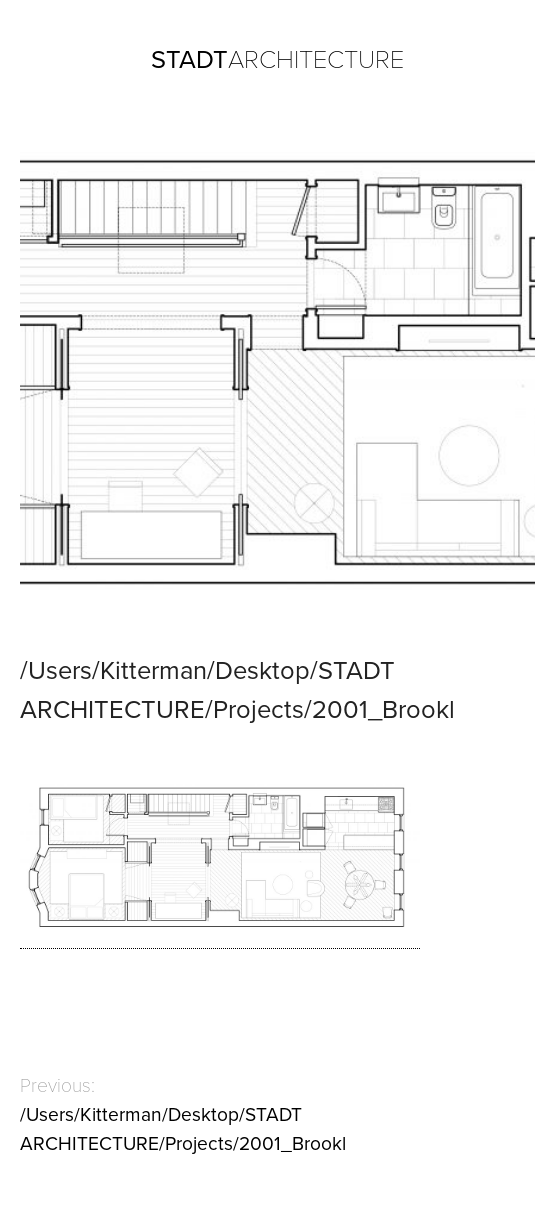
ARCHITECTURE (277, 60)
